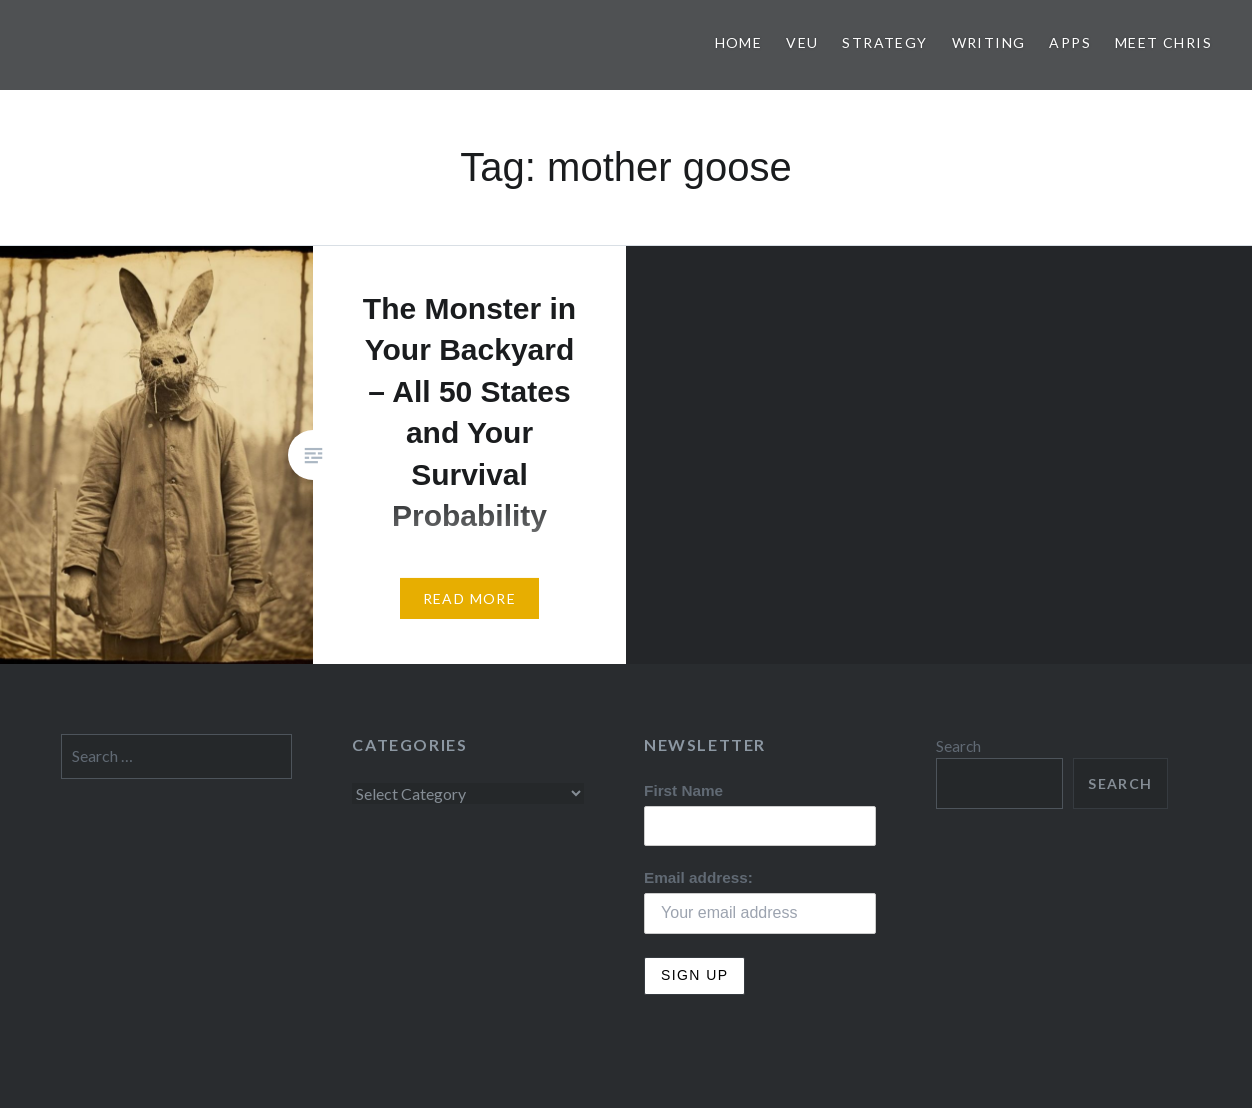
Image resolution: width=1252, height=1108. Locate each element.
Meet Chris (1163, 42)
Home (739, 42)
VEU (802, 42)
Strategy (884, 42)
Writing (989, 42)
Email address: (698, 877)
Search (958, 746)
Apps (1070, 42)
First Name (683, 790)
